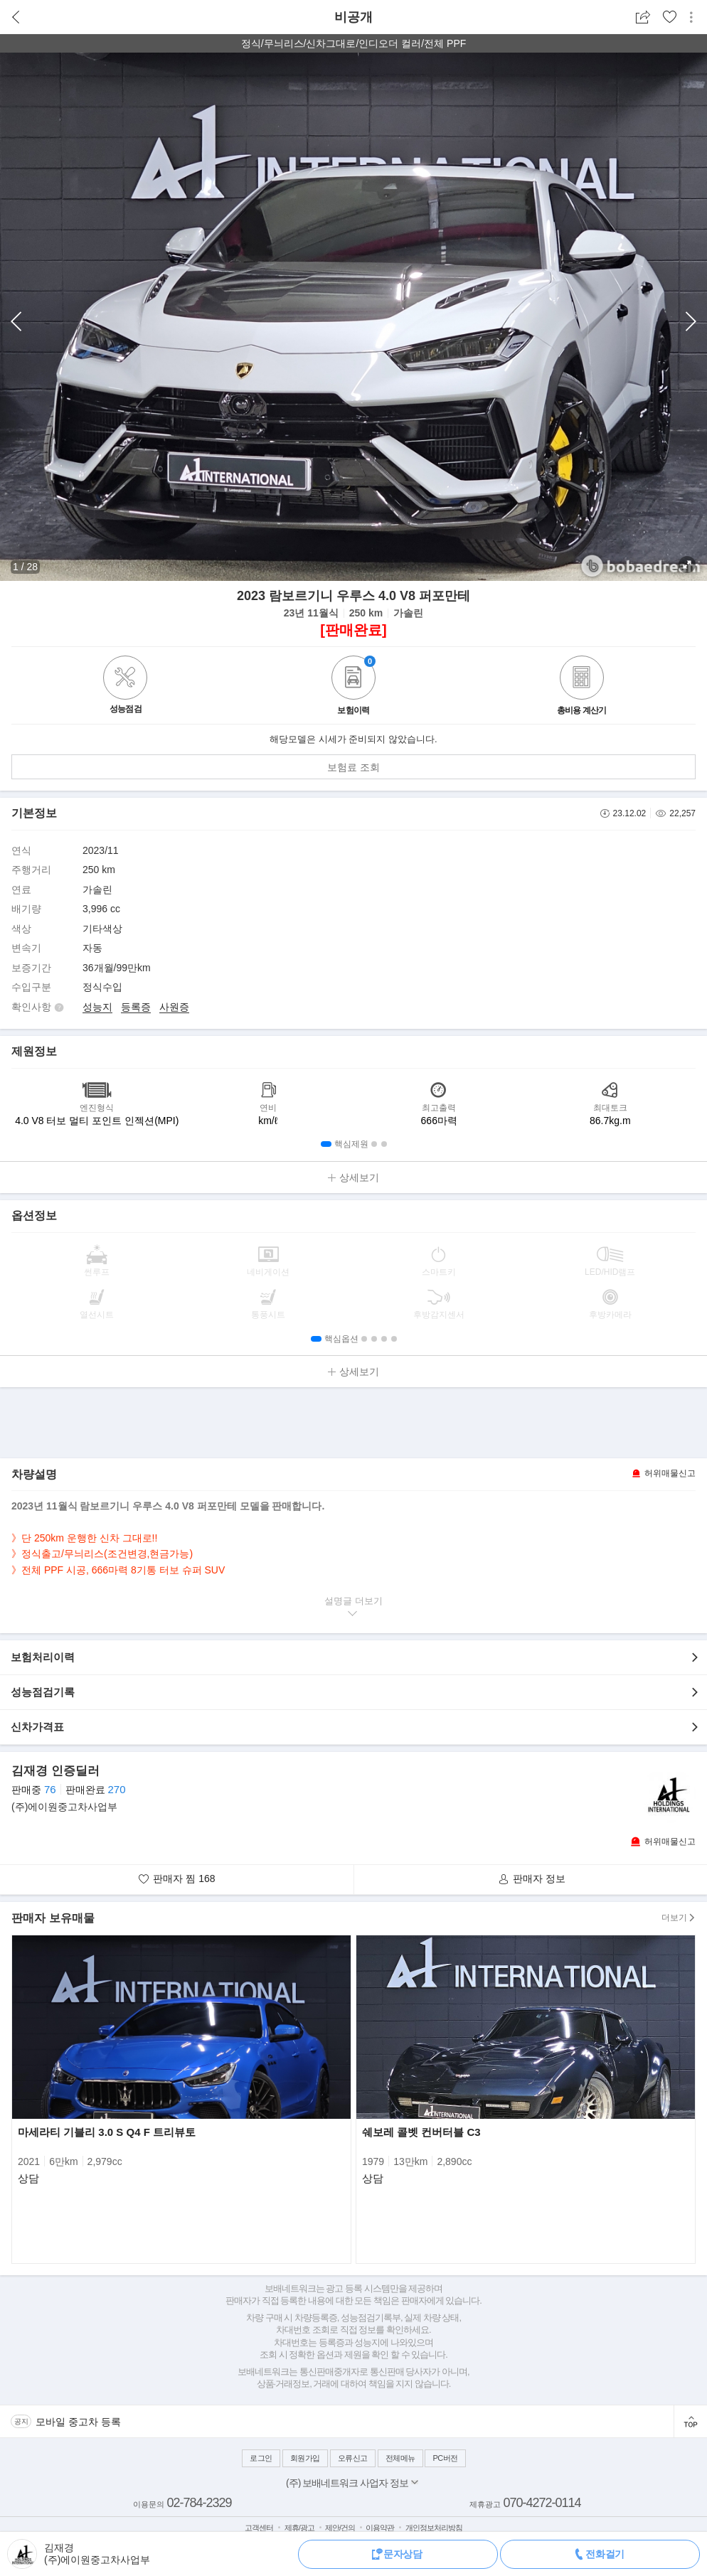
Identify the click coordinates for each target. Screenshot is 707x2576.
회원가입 (305, 2458)
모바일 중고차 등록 (78, 2421)
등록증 (136, 1006)
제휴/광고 (299, 2527)
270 (116, 1789)
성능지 (97, 1006)
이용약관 (380, 2527)
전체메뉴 (400, 2458)
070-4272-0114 (541, 2503)
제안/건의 (340, 2527)
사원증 (174, 1006)
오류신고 (353, 2458)
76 (50, 1789)
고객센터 (259, 2527)
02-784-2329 (198, 2503)
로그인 (261, 2458)
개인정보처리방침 (433, 2527)
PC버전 (444, 2458)
